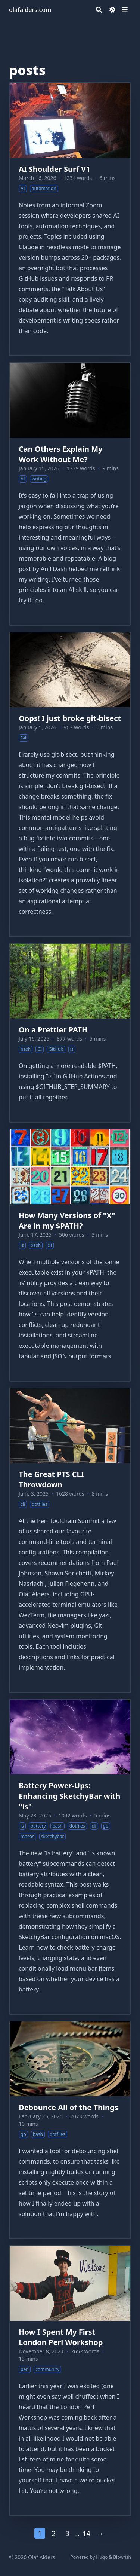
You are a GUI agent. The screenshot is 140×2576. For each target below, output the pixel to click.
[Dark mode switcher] (112, 10)
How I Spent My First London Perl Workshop (61, 2337)
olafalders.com (30, 10)
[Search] (99, 10)
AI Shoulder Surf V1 (54, 169)
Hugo (102, 2557)
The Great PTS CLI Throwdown (51, 1479)
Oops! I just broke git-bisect (70, 718)
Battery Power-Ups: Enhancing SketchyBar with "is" (69, 1796)
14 (86, 2533)
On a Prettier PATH (53, 1030)
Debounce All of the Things (68, 2107)
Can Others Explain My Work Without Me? (60, 454)
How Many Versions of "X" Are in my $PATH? (67, 1220)
